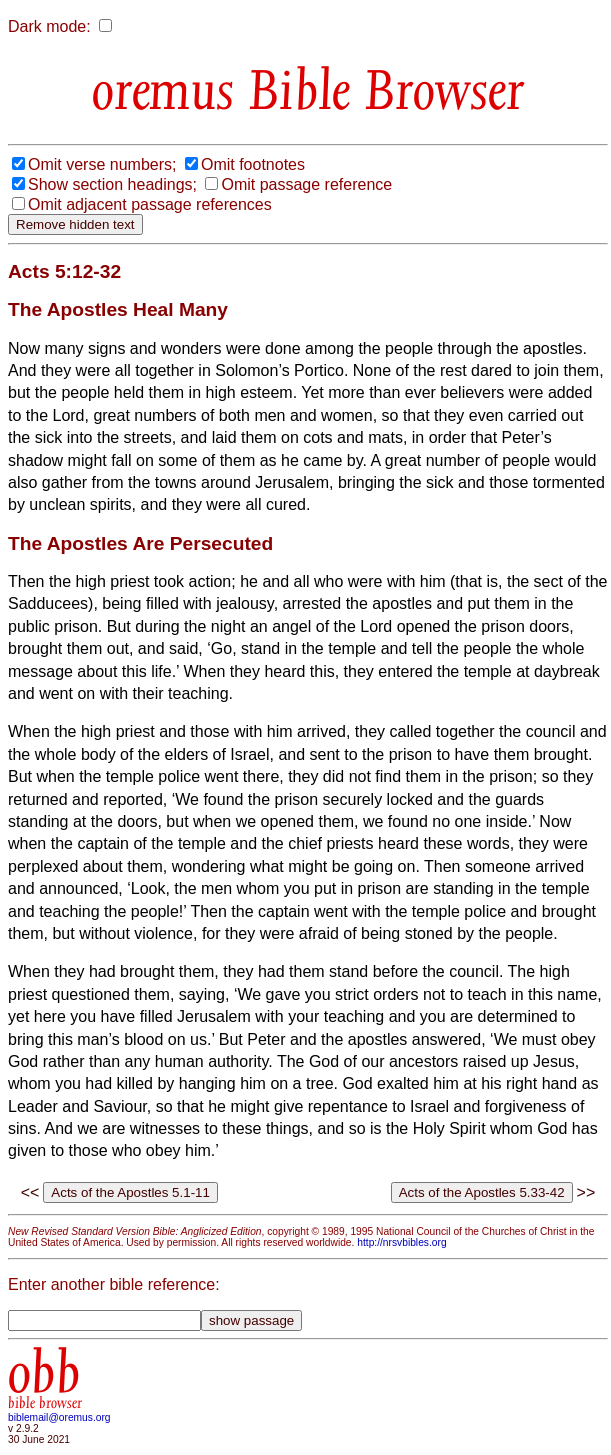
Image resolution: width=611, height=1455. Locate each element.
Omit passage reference (306, 184)
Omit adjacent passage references (150, 204)
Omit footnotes (253, 164)
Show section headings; (112, 184)
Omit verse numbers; (102, 164)
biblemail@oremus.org (59, 1417)
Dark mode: (49, 26)
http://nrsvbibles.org (401, 1242)
